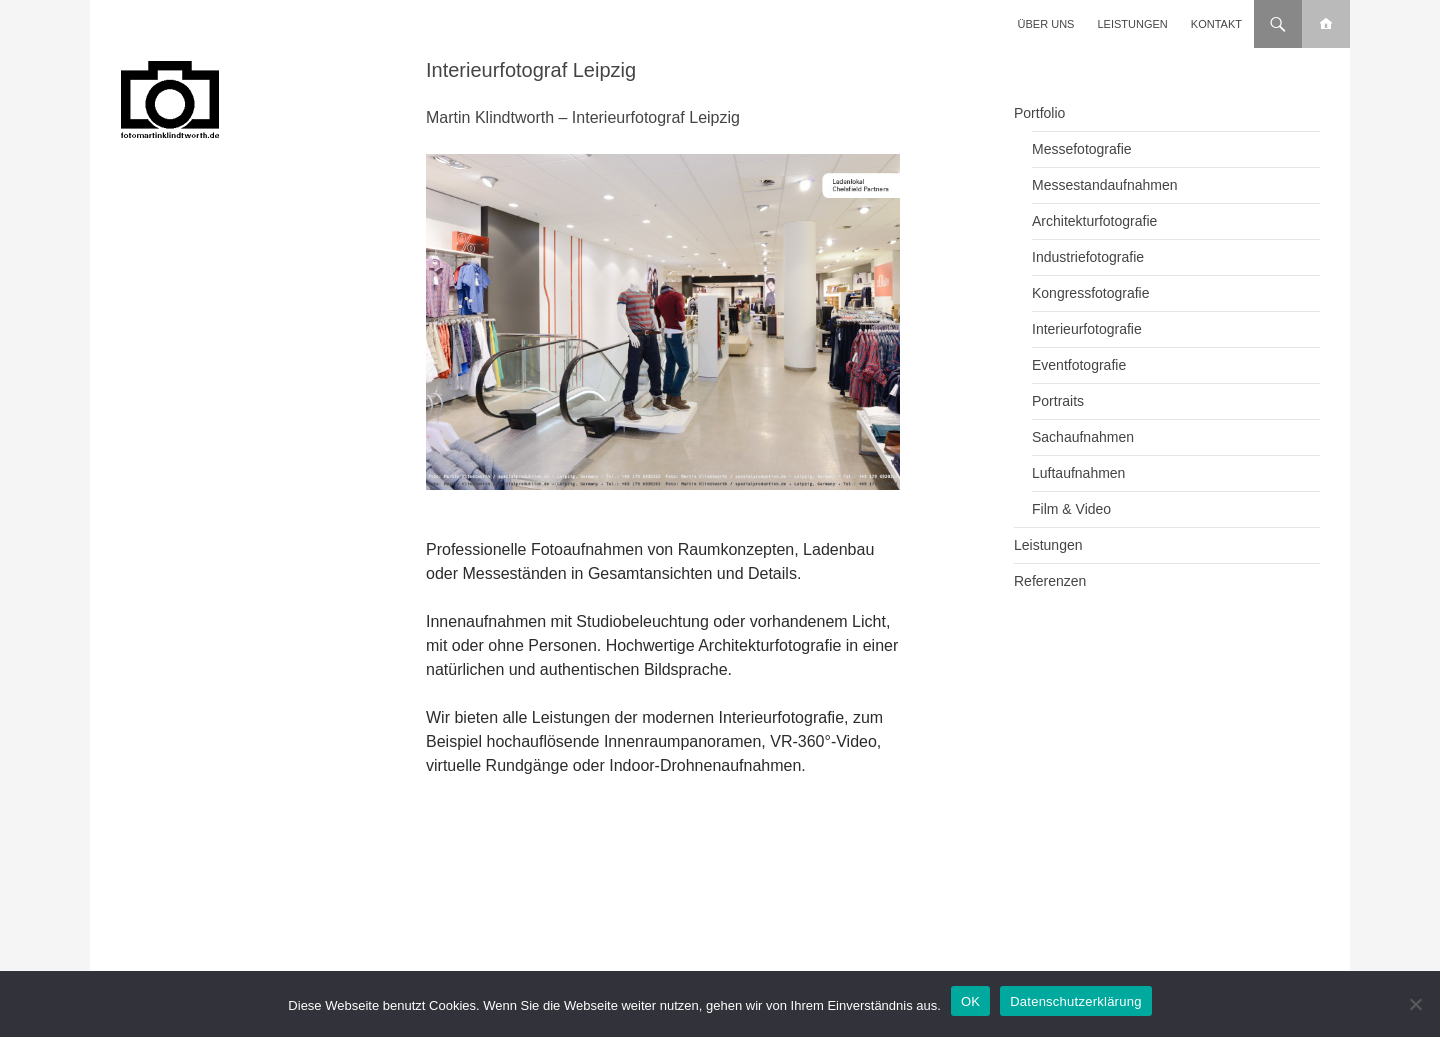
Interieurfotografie (1087, 329)
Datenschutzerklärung (1075, 1001)
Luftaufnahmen (1078, 473)
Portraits (1058, 401)
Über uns (1046, 24)
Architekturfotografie (1094, 221)
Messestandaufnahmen (1105, 185)
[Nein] (1415, 1004)
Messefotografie (1082, 149)
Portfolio (1039, 113)
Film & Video (1071, 509)
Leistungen (1133, 24)
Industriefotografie (1088, 257)
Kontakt (1216, 24)
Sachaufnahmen (1083, 437)
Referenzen (1050, 581)
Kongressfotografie (1091, 293)
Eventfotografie (1079, 365)
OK (970, 1001)
